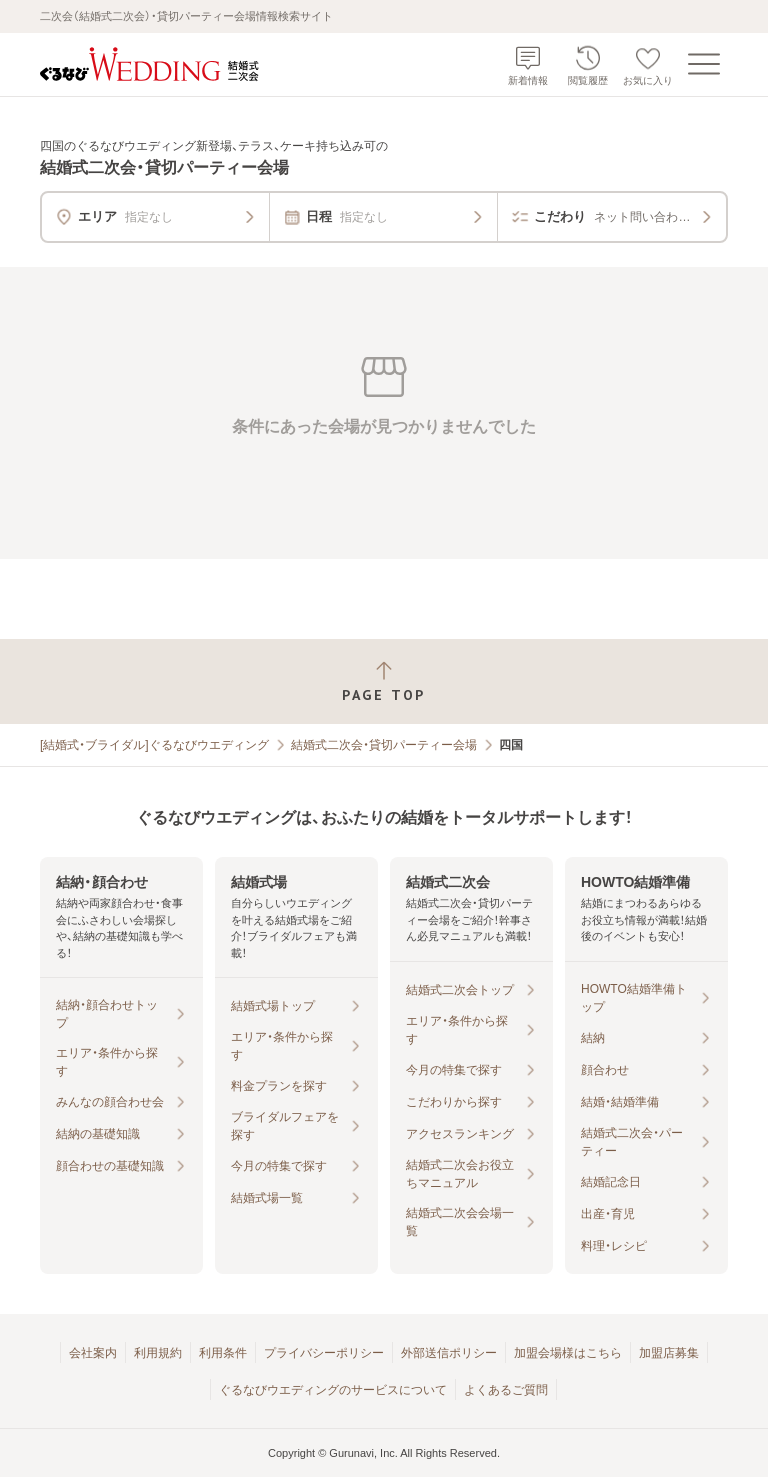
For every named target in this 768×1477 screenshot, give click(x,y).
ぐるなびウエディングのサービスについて (333, 1390)
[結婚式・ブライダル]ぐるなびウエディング (154, 745)
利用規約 (158, 1353)
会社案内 (93, 1353)
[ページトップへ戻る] (384, 681)
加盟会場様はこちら (568, 1353)
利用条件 (223, 1353)
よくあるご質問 (506, 1390)
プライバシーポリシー (324, 1353)
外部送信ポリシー (449, 1353)
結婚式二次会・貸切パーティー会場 (384, 745)
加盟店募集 (669, 1353)
